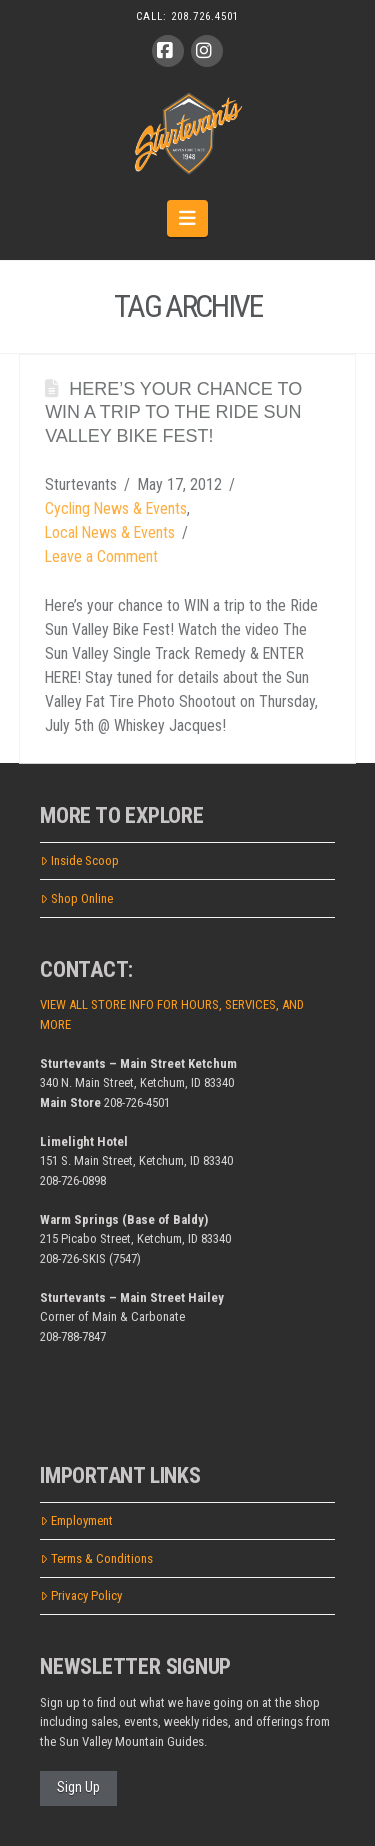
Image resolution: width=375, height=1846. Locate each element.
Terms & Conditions (96, 1558)
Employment (76, 1520)
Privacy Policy (81, 1595)
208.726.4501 (205, 16)
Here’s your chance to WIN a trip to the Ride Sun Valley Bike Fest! (173, 412)
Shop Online (76, 898)
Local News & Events (110, 532)
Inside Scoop (79, 860)
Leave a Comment (101, 556)
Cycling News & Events (116, 508)
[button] (187, 218)
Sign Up (78, 1787)
